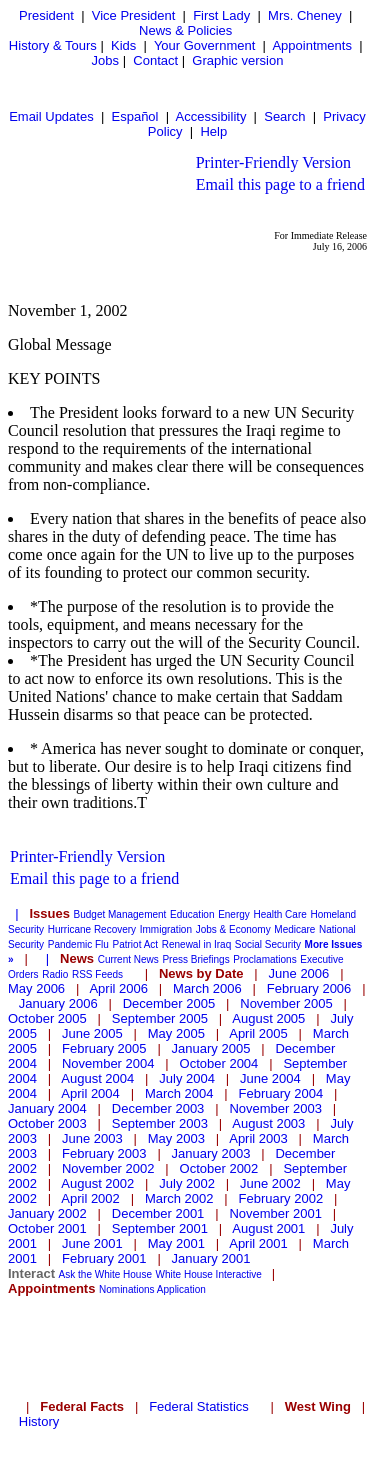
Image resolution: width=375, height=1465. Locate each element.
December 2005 (169, 1003)
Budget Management (120, 914)
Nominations (127, 1289)
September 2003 (160, 1123)
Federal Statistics (199, 1406)
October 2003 (47, 1123)
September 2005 (160, 1018)
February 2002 (281, 1198)
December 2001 (158, 1213)
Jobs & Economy (233, 929)
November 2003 (275, 1108)
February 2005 (104, 1048)
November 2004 (108, 1063)
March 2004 (179, 1093)
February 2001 (104, 1258)
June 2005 (92, 1033)
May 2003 (176, 1138)
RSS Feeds (97, 974)
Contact (155, 60)
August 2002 (97, 1183)
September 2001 (160, 1228)
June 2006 (299, 973)
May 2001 (176, 1243)
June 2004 (270, 1078)
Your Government (204, 45)
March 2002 (179, 1198)
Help (213, 131)
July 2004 (187, 1078)
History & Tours (53, 45)
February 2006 (309, 988)
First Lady (221, 15)
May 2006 (36, 988)
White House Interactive (209, 1274)
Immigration (166, 929)
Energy (234, 914)
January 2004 (47, 1108)
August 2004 (97, 1078)
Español (135, 116)
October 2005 (47, 1018)
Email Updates (51, 116)
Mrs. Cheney (305, 15)
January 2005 (211, 1048)
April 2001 (258, 1243)
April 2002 (90, 1198)
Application (181, 1289)
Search (284, 116)
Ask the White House (105, 1274)
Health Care (279, 914)
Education (192, 914)
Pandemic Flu (78, 944)
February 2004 (281, 1093)
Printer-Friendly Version (273, 162)
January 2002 (47, 1213)
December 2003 (158, 1108)
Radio (55, 974)
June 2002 (270, 1183)
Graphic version (237, 60)
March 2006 (207, 988)
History (39, 1421)
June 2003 (92, 1138)
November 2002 (108, 1168)
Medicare (294, 929)
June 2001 (92, 1243)
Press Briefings (195, 959)
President (46, 15)
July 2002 (187, 1183)
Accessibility (211, 116)
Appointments (312, 45)
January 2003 (211, 1153)
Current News (128, 959)
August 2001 (268, 1228)
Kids (123, 45)
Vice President (134, 15)
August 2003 (268, 1123)
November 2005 (286, 1003)
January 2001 (211, 1258)
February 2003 (104, 1153)
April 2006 (118, 988)
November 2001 (275, 1213)
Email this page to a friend (280, 184)
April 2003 (258, 1138)
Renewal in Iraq (196, 944)
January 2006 (58, 1003)
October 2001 (47, 1228)
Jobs (105, 60)
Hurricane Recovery (92, 929)
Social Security (268, 944)
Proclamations (264, 959)
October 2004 (219, 1063)
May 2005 (176, 1033)
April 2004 (90, 1093)
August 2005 (268, 1018)
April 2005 (258, 1033)
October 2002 (219, 1168)
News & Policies (185, 30)
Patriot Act (136, 944)
